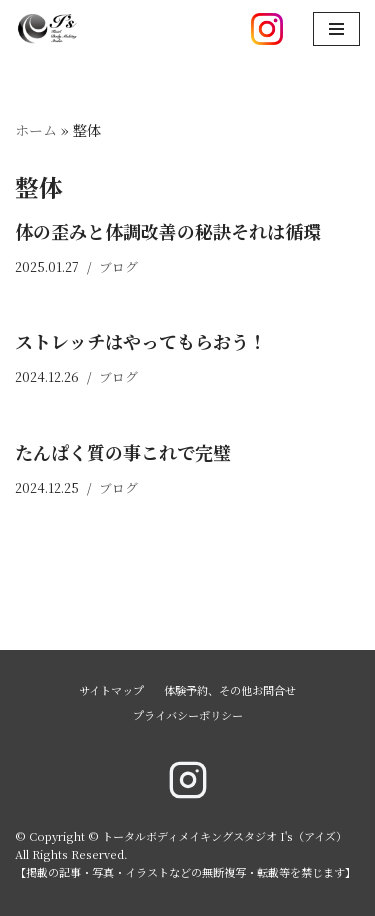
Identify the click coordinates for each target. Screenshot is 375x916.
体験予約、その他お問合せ (230, 690)
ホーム (36, 130)
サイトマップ (111, 690)
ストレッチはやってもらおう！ (141, 341)
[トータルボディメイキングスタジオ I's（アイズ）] (47, 29)
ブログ (118, 266)
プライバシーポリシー (188, 715)
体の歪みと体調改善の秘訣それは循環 (168, 231)
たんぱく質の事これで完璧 (123, 452)
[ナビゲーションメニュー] (336, 29)
